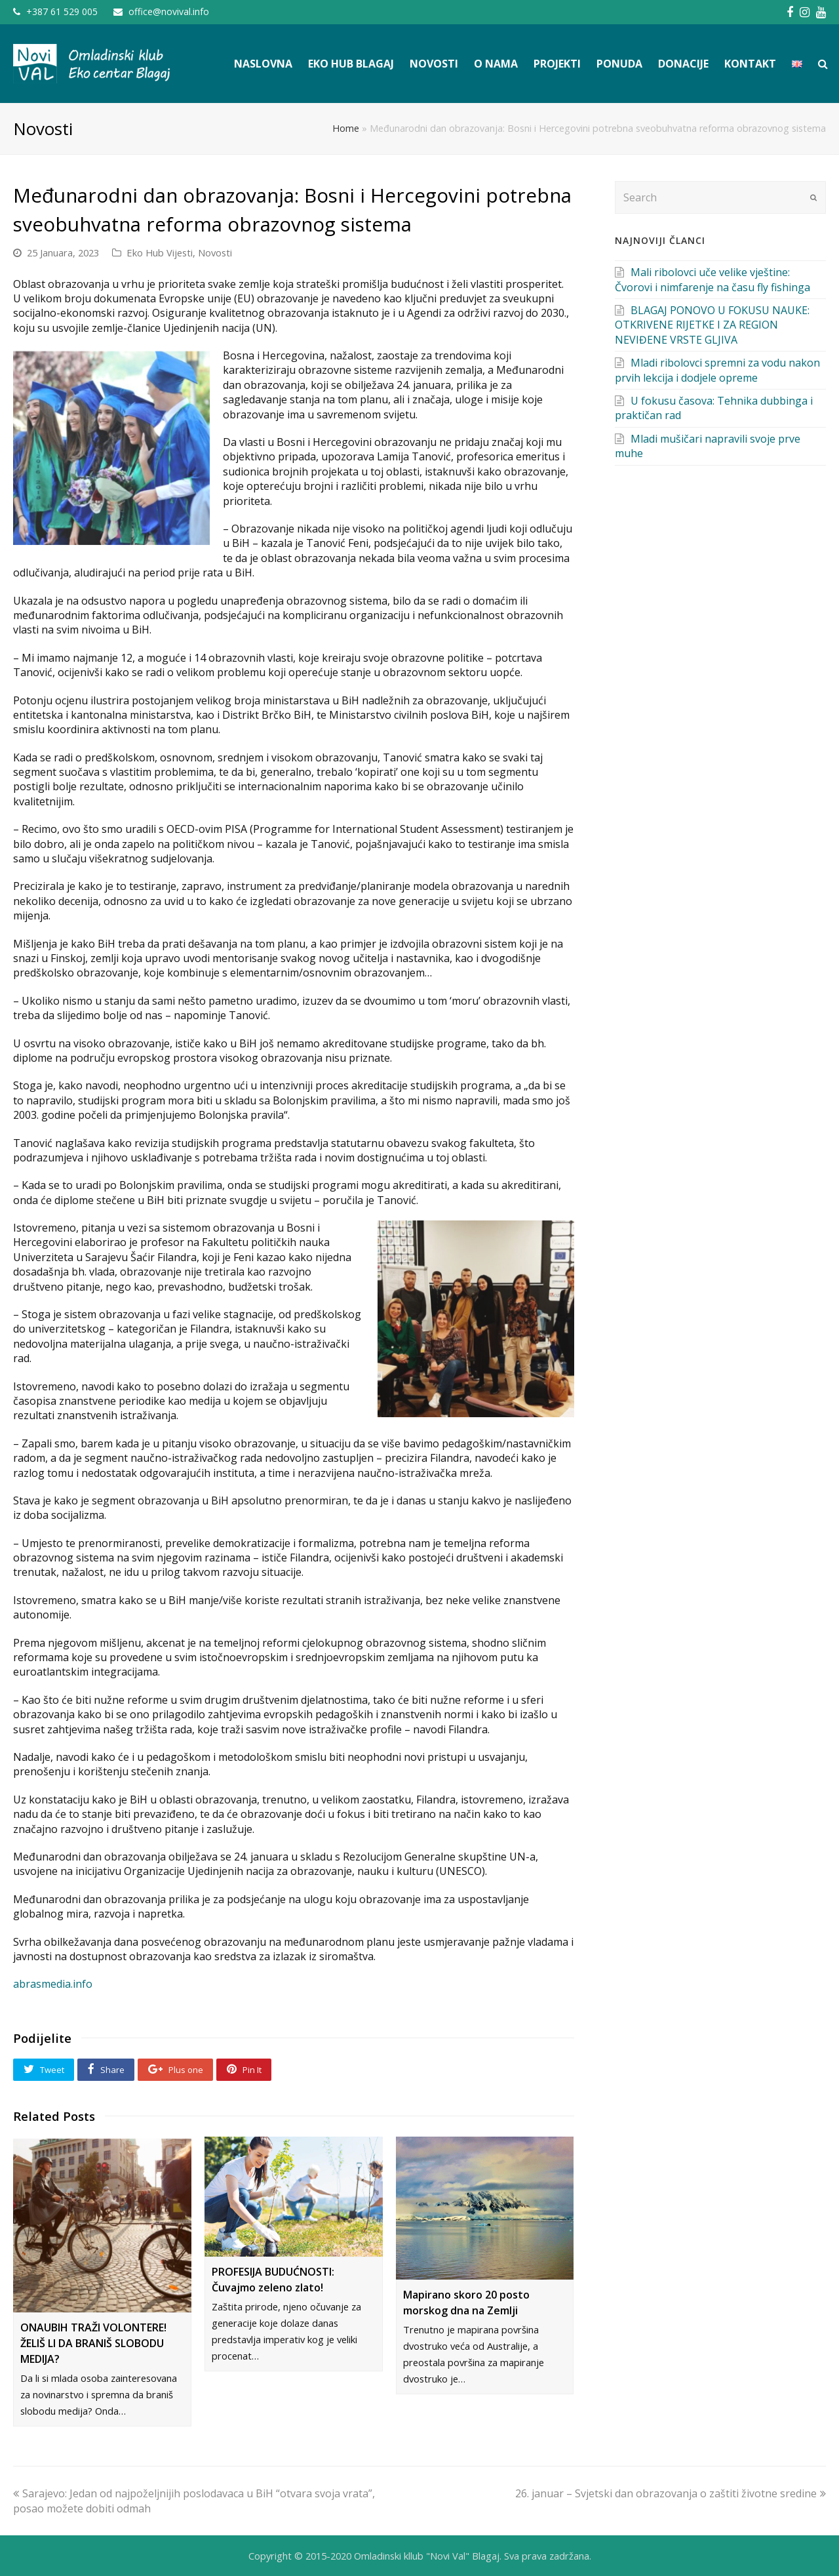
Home (345, 128)
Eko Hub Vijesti (160, 252)
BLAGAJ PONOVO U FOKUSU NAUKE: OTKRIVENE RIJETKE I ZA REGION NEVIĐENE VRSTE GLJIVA (712, 325)
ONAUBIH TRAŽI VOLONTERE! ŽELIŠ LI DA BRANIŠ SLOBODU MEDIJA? (93, 2343)
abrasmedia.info (52, 1984)
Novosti (215, 252)
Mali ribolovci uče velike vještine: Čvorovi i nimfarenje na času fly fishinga (712, 279)
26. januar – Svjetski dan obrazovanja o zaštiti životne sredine (670, 2493)
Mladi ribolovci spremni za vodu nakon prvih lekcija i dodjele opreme (717, 369)
